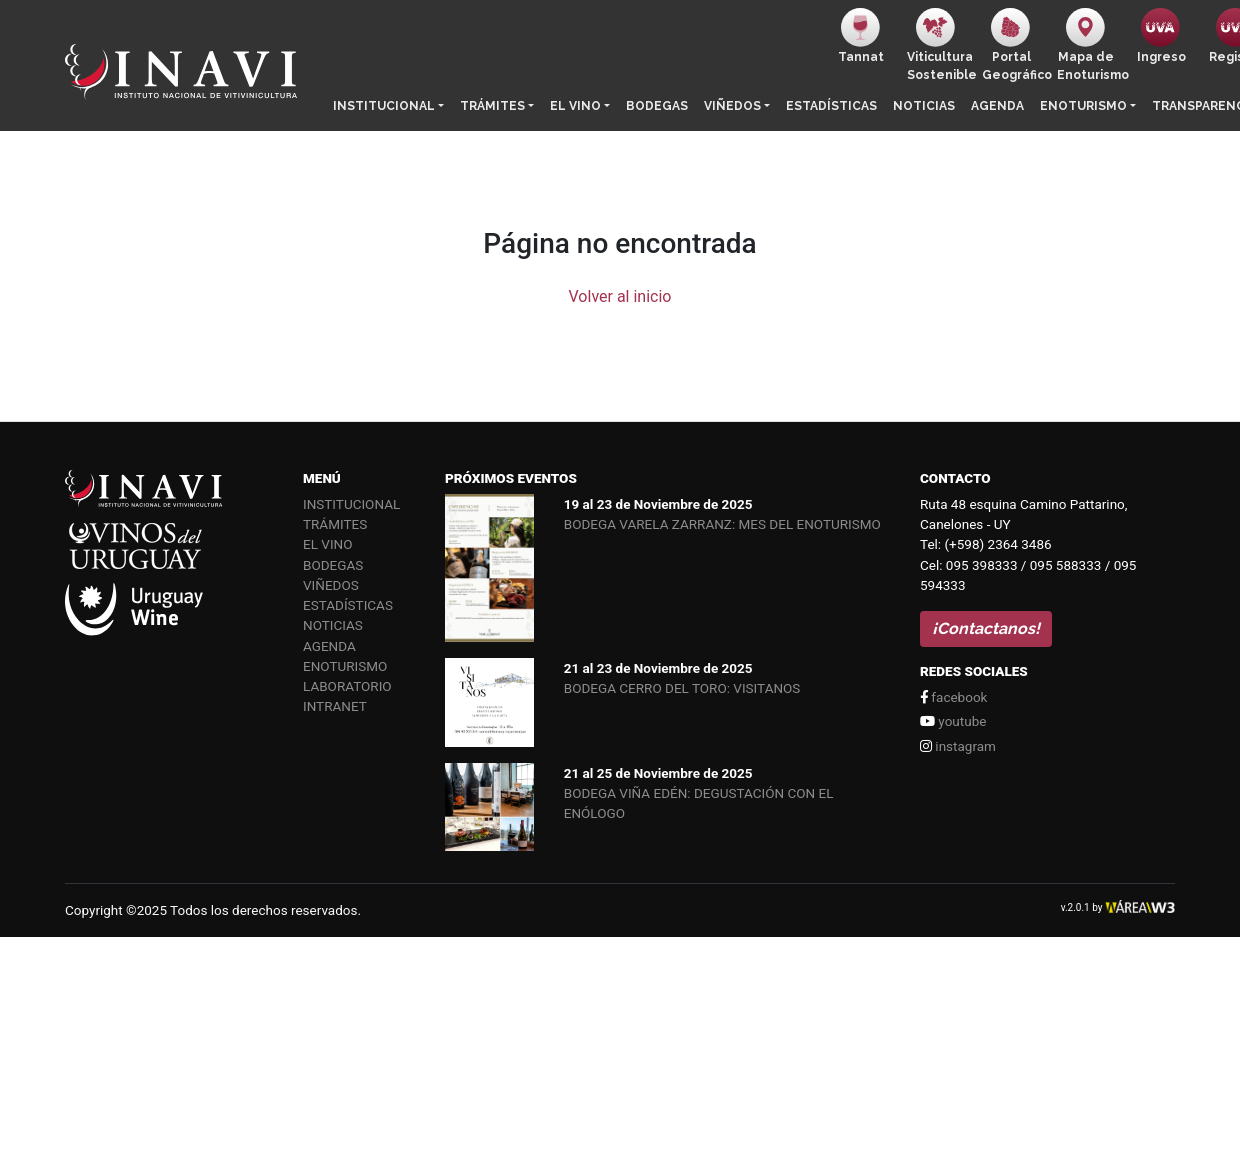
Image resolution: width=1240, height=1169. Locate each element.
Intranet (335, 706)
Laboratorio (347, 686)
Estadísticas (831, 106)
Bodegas (657, 106)
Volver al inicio (620, 296)
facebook (953, 697)
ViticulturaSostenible (940, 45)
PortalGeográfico (1015, 45)
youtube (953, 721)
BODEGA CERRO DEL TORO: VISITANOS (682, 688)
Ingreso (1161, 36)
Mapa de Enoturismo (1090, 45)
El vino (575, 106)
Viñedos (732, 106)
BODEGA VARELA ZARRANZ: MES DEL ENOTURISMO (722, 524)
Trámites (492, 106)
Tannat (861, 36)
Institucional (384, 106)
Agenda (997, 106)
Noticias (924, 106)
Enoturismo (1083, 106)
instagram (958, 746)
